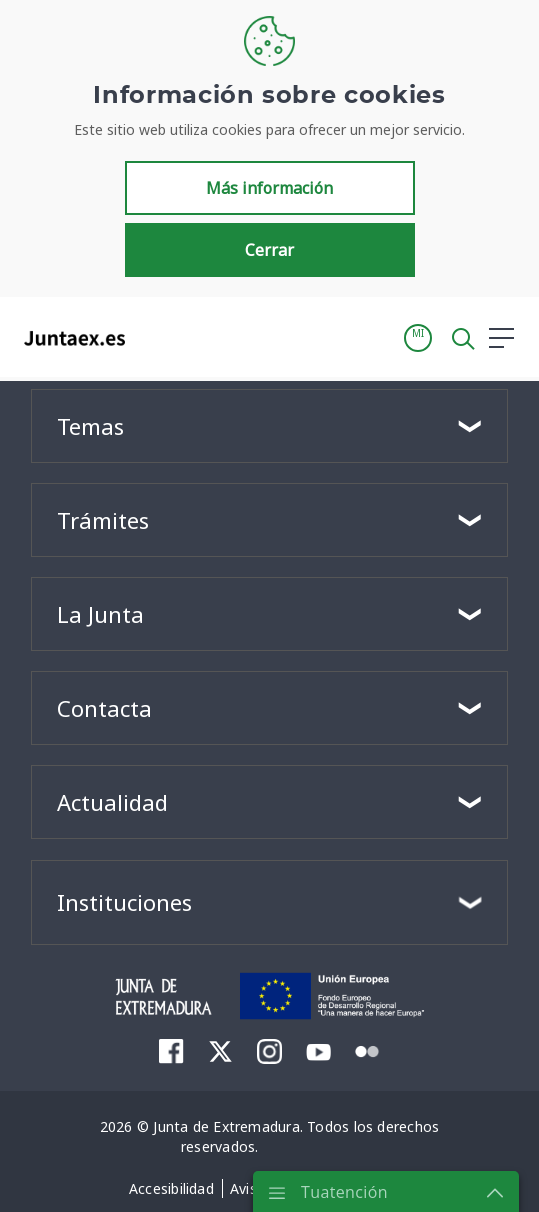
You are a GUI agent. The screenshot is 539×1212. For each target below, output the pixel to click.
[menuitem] (171, 1051)
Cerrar (269, 250)
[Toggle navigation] (153, 337)
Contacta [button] (104, 708)
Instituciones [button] (124, 902)
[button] (418, 338)
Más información (269, 188)
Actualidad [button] (112, 802)
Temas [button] (90, 426)
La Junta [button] (100, 614)
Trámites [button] (103, 520)
